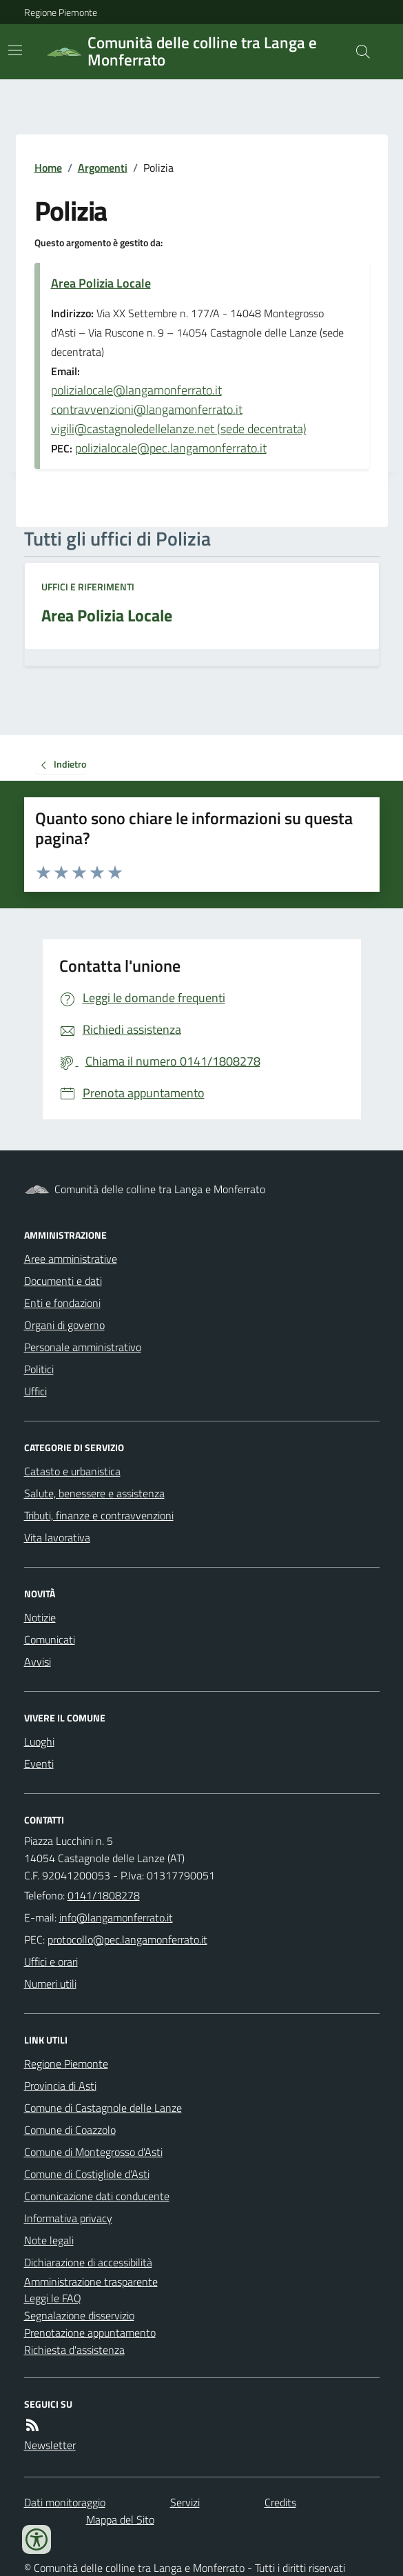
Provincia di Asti (60, 2085)
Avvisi (37, 1661)
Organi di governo (64, 1325)
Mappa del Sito (120, 2519)
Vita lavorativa (57, 1537)
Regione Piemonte (60, 12)
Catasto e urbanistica (72, 1471)
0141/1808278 (104, 1895)
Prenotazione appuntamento (90, 2332)
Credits (280, 2502)
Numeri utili (50, 1983)
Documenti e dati (63, 1280)
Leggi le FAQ (52, 2298)
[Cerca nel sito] (357, 51)
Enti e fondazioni (62, 1303)
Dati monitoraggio (64, 2502)
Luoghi (39, 1741)
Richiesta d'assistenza (74, 2350)
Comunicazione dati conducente (96, 2196)
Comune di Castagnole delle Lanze (103, 2107)
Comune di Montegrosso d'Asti (93, 2152)
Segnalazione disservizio (79, 2315)
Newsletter (50, 2445)
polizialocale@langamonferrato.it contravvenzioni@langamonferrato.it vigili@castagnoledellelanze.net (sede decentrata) (179, 409)
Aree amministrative (70, 1258)
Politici (39, 1369)
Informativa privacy (68, 2218)
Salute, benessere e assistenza (94, 1493)
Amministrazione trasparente (91, 2281)
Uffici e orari (51, 1961)
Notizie (40, 1617)
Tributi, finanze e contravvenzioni (99, 1515)
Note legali (49, 2240)
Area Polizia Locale (101, 283)
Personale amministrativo (82, 1347)
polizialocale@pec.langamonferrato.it (171, 448)
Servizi (185, 2502)
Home (48, 167)
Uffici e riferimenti (87, 586)
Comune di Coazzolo (70, 2129)
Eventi (39, 1763)
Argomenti (102, 167)
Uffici (35, 1391)
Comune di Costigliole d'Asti (86, 2174)
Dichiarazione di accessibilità (88, 2262)
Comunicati (49, 1639)
